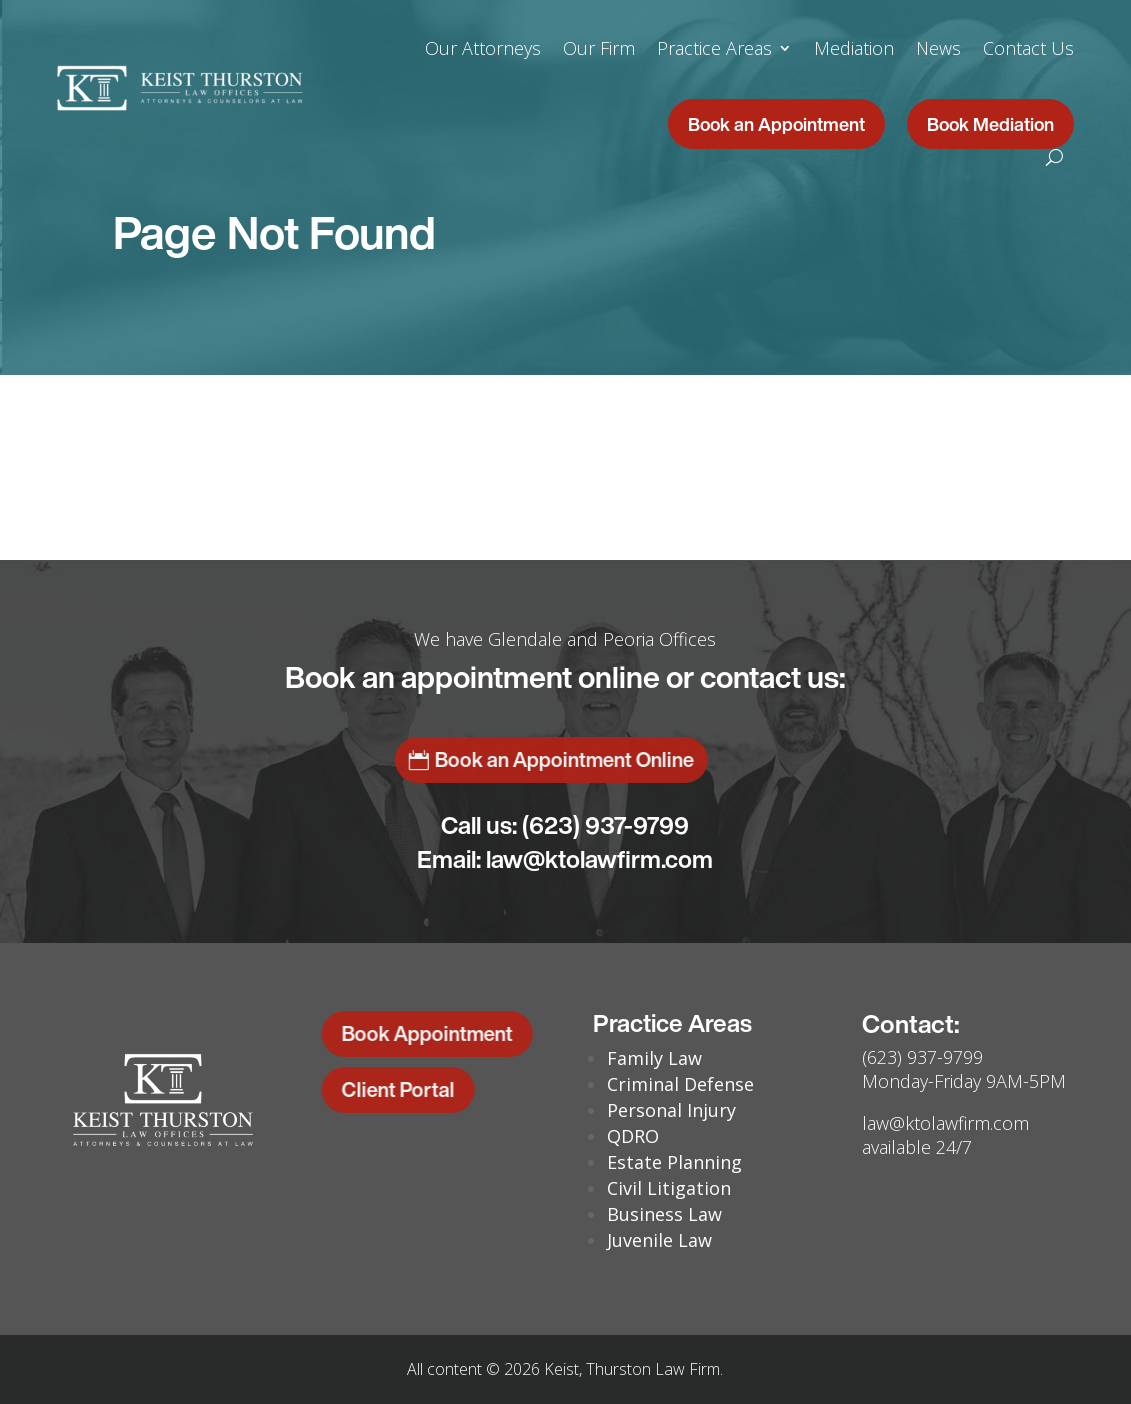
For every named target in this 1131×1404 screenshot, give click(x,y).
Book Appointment (395, 1033)
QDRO (633, 1136)
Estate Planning (674, 1162)
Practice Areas (714, 48)
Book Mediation (990, 124)
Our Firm (599, 48)
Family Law (654, 1058)
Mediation (854, 48)
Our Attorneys (483, 48)
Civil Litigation (669, 1188)
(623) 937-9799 (605, 825)
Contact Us (1028, 48)
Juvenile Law (659, 1240)
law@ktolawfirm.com (599, 859)
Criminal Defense (680, 1084)
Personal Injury (671, 1110)
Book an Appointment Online (427, 759)
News (938, 48)
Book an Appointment (776, 124)
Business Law (664, 1214)
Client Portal (366, 1089)
